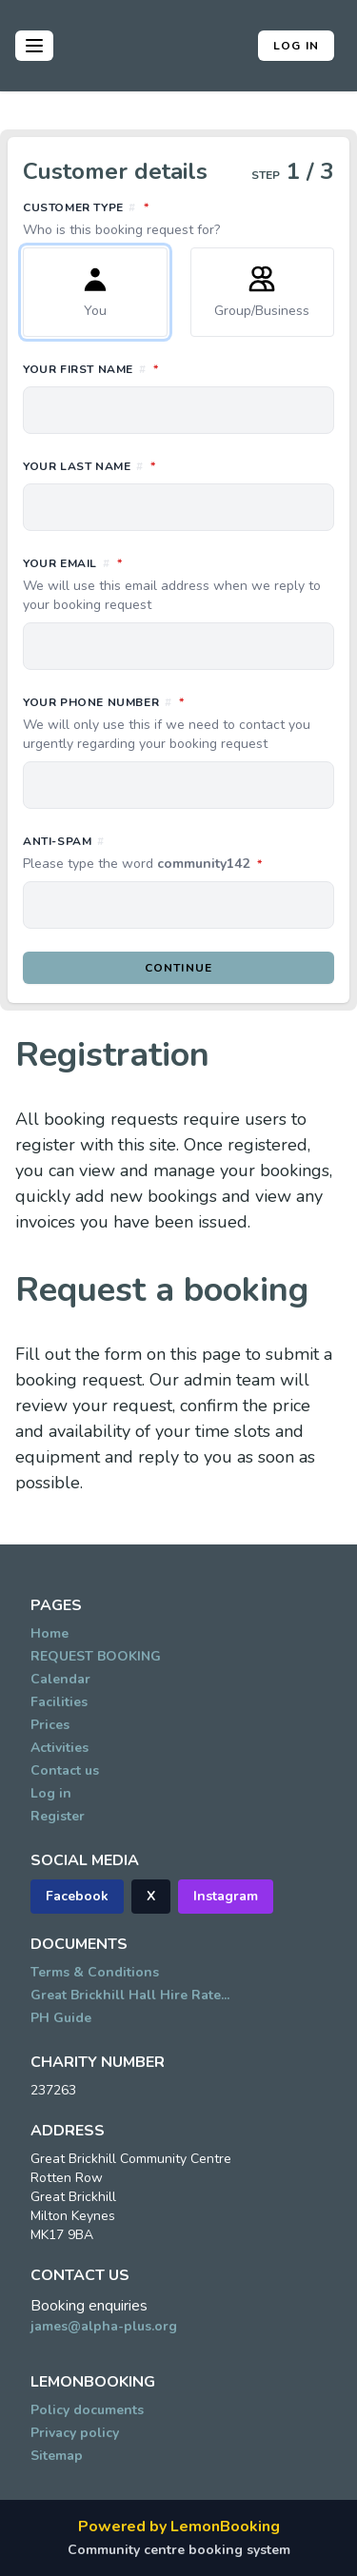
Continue (179, 967)
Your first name (175, 368)
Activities (59, 1748)
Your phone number (178, 723)
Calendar (60, 1679)
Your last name (174, 465)
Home (49, 1633)
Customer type (178, 219)
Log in (296, 45)
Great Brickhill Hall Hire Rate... (129, 1995)
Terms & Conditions (94, 1972)
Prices (49, 1725)
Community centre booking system (179, 2550)
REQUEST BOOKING (95, 1656)
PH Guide (60, 2018)
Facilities (59, 1702)
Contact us (64, 1770)
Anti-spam (178, 854)
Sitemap (56, 2456)
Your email (178, 584)
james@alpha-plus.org (103, 2326)
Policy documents (87, 2410)
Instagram (225, 1896)
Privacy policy (74, 2433)
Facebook (77, 1896)
